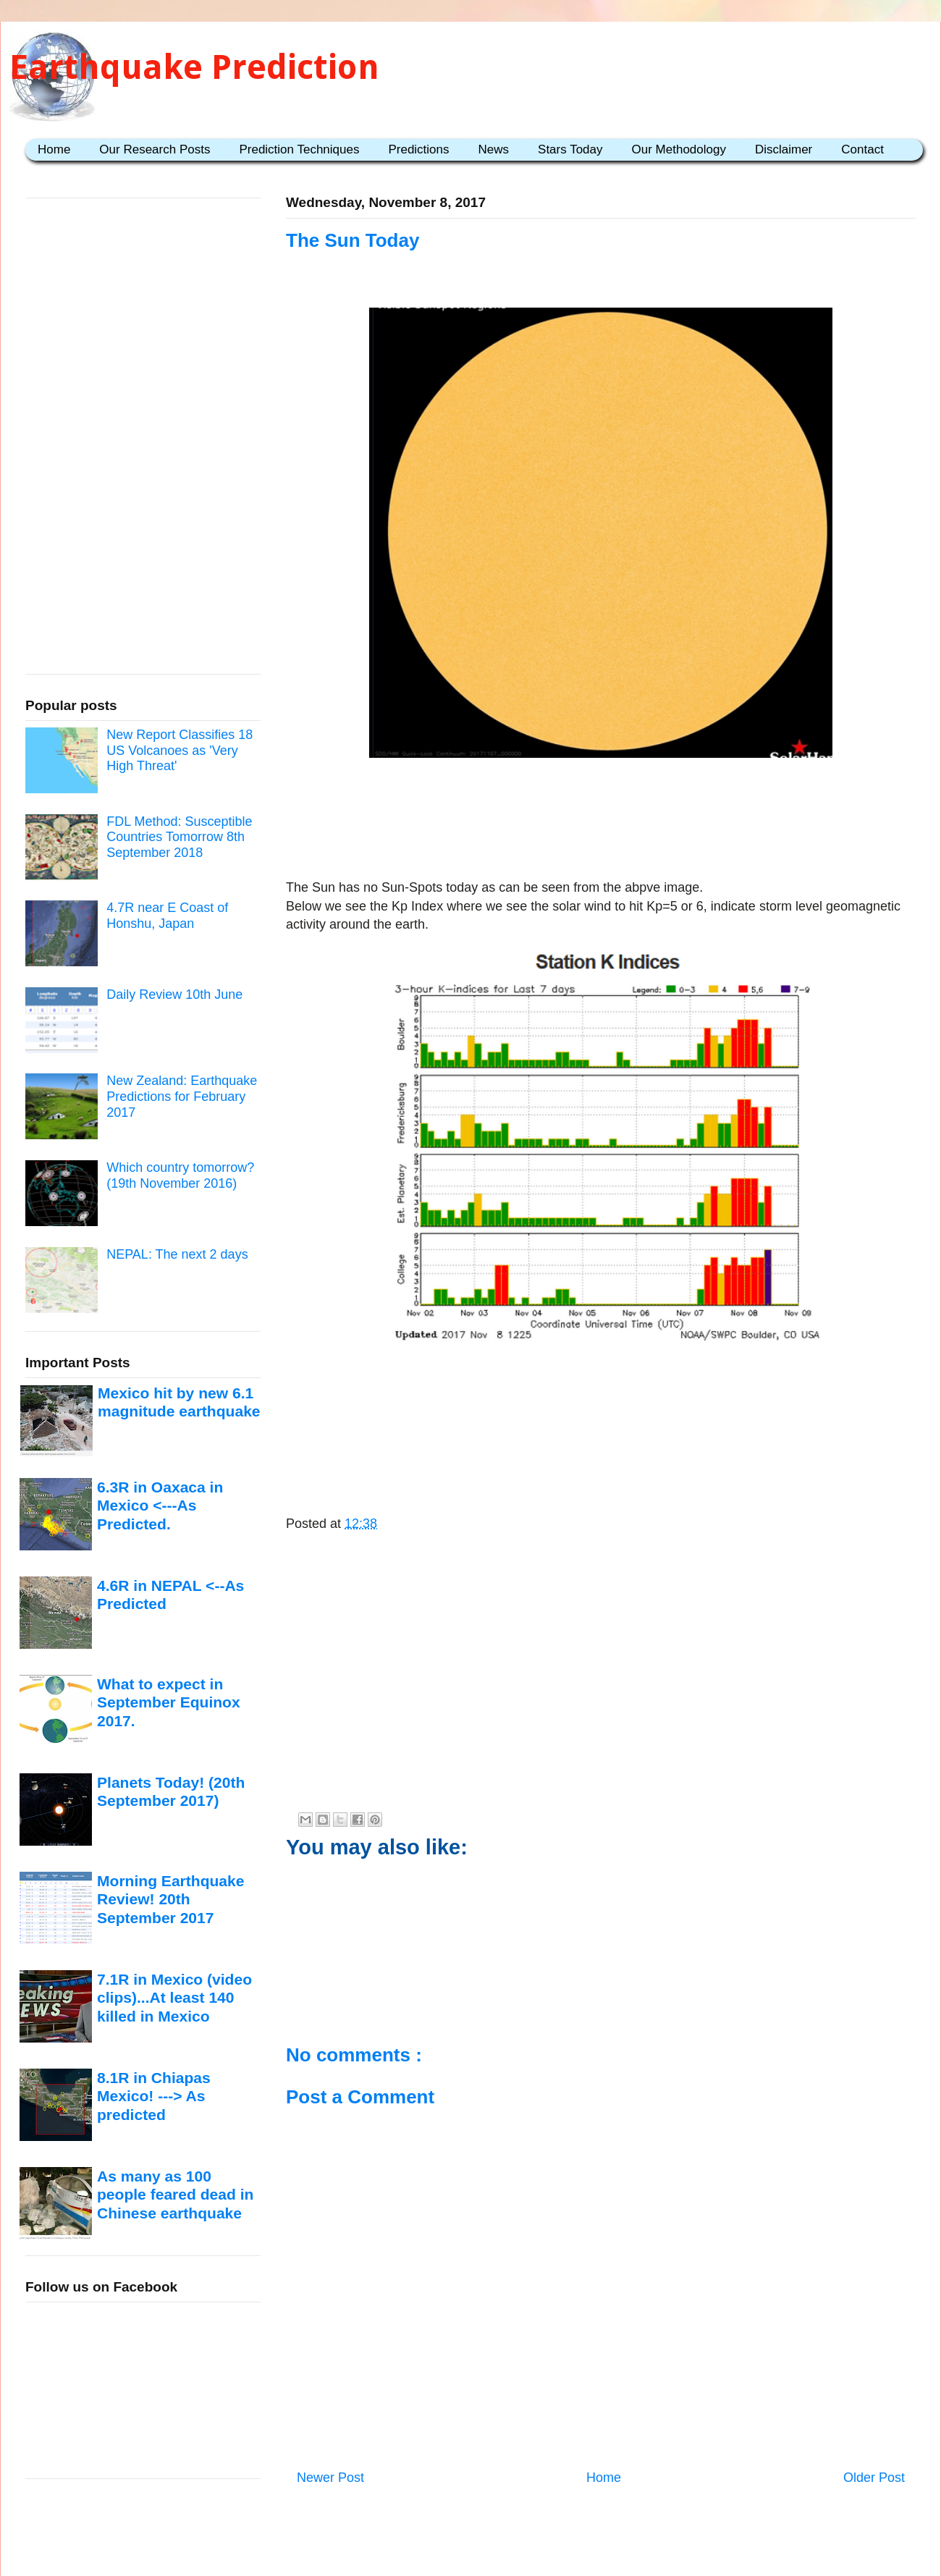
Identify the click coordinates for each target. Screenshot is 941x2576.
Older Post (874, 2477)
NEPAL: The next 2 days (177, 1254)
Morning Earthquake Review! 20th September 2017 (170, 1899)
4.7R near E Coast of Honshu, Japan (167, 915)
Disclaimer (783, 149)
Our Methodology (679, 149)
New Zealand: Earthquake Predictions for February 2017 (181, 1096)
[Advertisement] (601, 821)
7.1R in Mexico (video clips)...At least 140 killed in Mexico (174, 1997)
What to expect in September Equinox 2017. (168, 1702)
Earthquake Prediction (194, 67)
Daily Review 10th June (174, 994)
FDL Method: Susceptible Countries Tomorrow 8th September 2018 (179, 837)
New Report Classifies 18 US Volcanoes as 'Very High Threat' (179, 750)
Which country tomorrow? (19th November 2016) (180, 1175)
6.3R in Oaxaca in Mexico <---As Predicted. (160, 1505)
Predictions (418, 149)
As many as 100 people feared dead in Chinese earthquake (175, 2194)
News (494, 149)
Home (54, 149)
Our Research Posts (154, 149)
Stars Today (570, 149)
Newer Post (330, 2477)
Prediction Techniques (299, 149)
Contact (862, 149)
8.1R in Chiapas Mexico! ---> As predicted (154, 2096)
